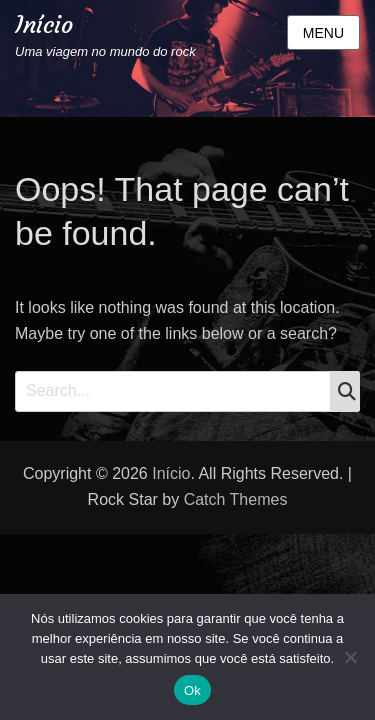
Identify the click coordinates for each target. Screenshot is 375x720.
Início (44, 25)
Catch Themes (236, 499)
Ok (192, 690)
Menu (323, 33)
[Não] (350, 657)
